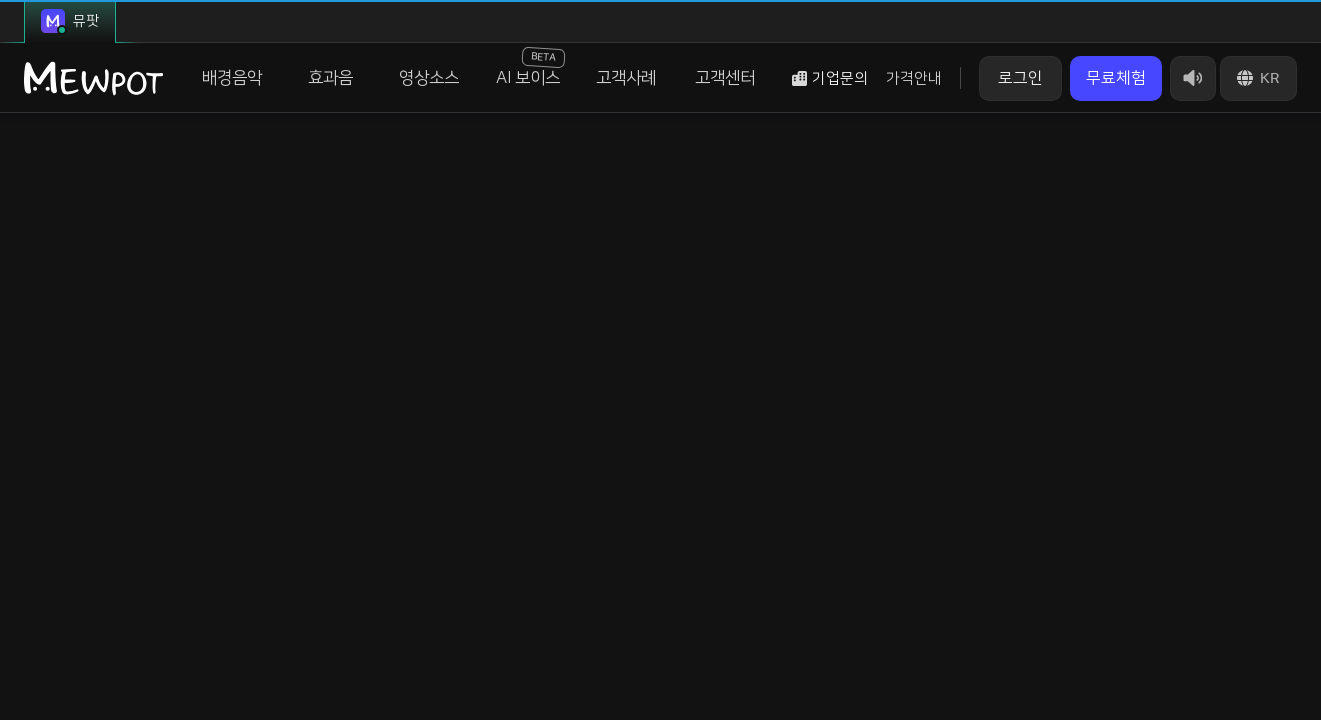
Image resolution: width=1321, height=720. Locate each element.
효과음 (330, 78)
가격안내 (914, 78)
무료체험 (1116, 78)
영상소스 (429, 78)
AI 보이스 (531, 67)
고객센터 (725, 78)
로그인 (1020, 78)
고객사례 (626, 78)
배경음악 (232, 78)
